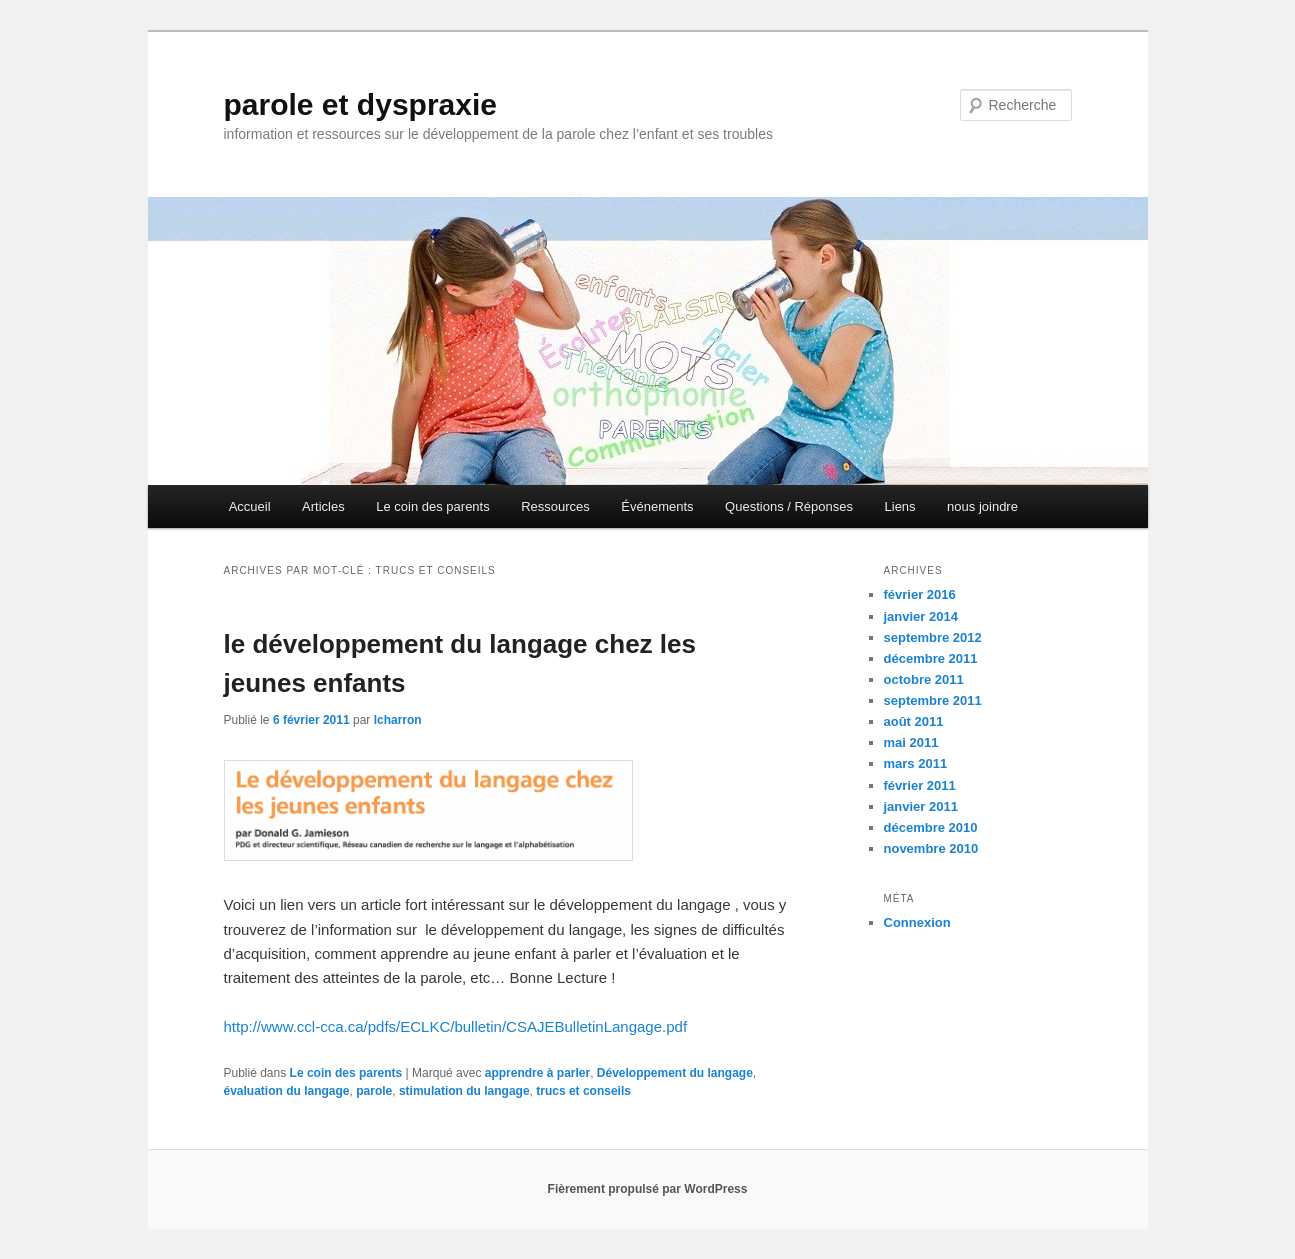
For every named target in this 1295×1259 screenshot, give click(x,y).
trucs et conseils (583, 1091)
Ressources (555, 506)
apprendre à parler (537, 1073)
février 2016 (920, 594)
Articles (323, 506)
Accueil (250, 506)
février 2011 (920, 785)
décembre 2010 (931, 827)
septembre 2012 (933, 637)
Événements (657, 506)
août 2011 (914, 721)
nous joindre (982, 506)
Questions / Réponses (789, 506)
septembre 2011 (933, 700)
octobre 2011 (924, 679)
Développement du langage (675, 1073)
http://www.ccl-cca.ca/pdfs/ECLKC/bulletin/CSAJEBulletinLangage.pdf (456, 1026)
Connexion (917, 922)
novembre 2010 (931, 848)
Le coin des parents (432, 506)
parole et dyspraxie (360, 104)
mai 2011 (911, 742)
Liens (900, 506)
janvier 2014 (921, 616)
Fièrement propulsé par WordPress (648, 1189)
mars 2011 (916, 763)
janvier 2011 (921, 806)
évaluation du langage (287, 1091)
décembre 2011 (931, 658)
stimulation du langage (464, 1091)
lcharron (398, 720)
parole (374, 1091)
